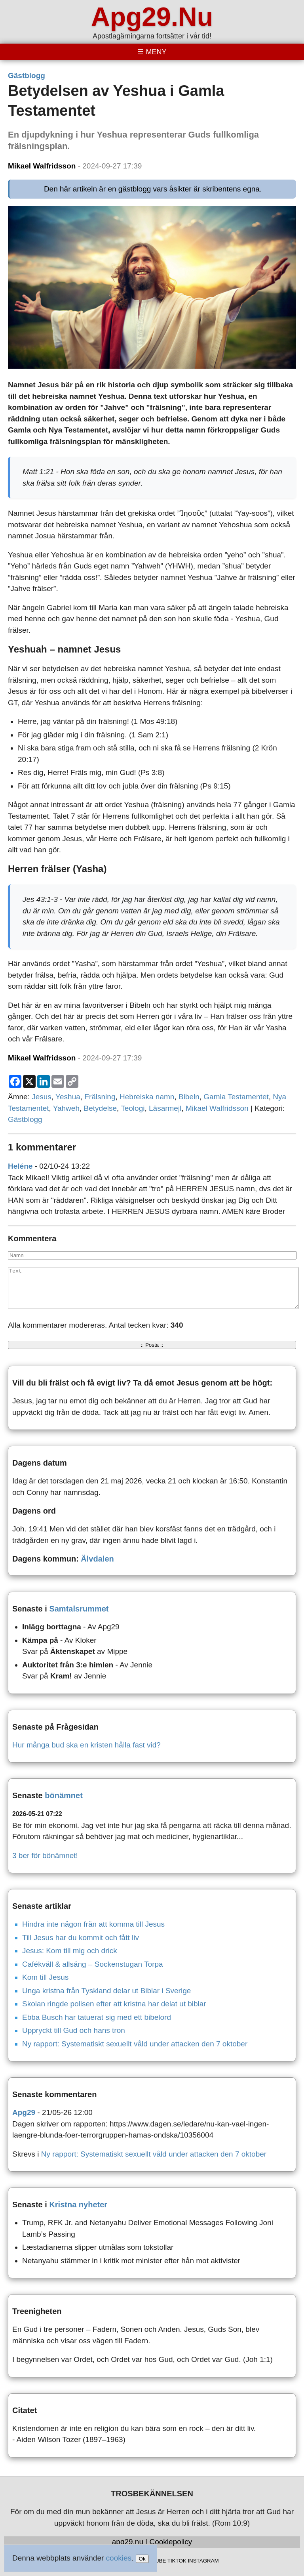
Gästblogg (26, 75)
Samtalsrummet (78, 1608)
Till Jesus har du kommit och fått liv (80, 1937)
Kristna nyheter (78, 2204)
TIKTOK (176, 2561)
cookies (118, 2558)
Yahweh (66, 1108)
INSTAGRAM (203, 2561)
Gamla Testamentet (235, 1097)
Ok (142, 2559)
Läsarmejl (165, 1108)
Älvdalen (97, 1558)
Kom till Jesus (45, 1977)
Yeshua (67, 1097)
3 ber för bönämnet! (45, 1855)
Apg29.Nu (152, 16)
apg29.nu (127, 2542)
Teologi (132, 1108)
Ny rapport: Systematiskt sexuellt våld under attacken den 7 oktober (134, 2044)
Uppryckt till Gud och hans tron (73, 2030)
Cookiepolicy (171, 2542)
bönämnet (64, 1795)
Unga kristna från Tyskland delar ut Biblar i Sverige (106, 1991)
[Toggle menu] (152, 52)
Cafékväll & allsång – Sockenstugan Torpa (92, 1964)
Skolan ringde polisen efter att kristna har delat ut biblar (114, 2004)
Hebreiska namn (147, 1097)
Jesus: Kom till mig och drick (69, 1950)
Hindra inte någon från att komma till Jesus (93, 1924)
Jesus (41, 1097)
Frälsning (99, 1097)
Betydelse (100, 1108)
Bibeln (189, 1097)
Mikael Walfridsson (42, 166)
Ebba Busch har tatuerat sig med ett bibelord (96, 2017)
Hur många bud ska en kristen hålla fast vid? (86, 1745)
